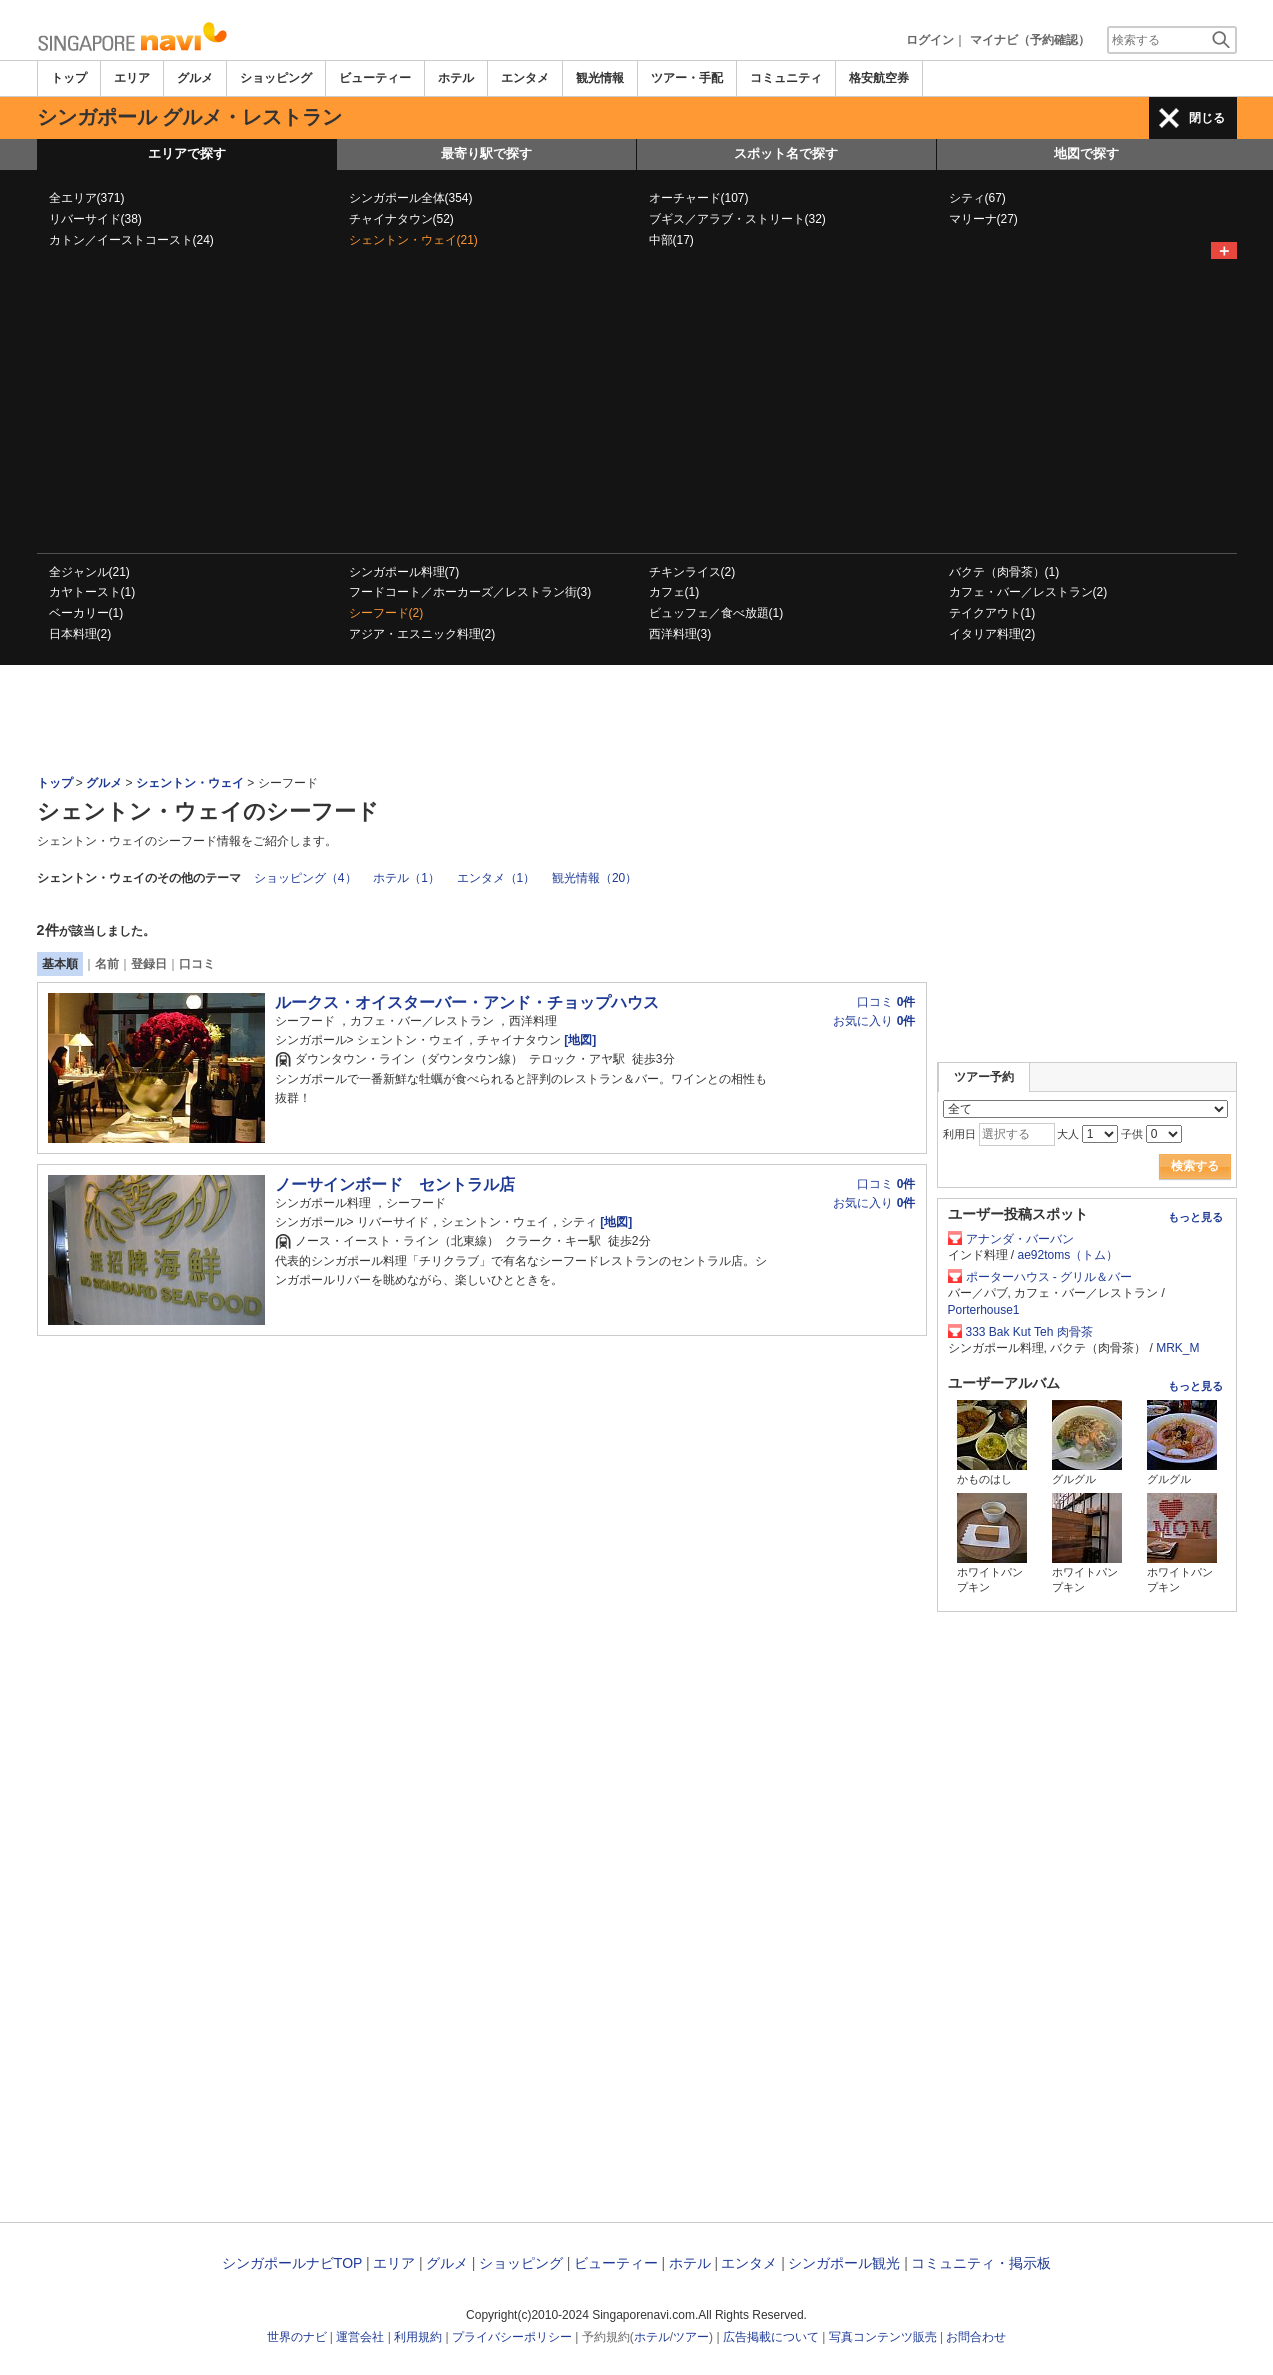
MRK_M (1177, 1348)
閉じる (1207, 118)
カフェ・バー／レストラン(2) (1028, 592)
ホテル (456, 78)
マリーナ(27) (983, 219)
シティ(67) (977, 198)
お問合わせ (976, 2337)
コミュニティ (786, 78)
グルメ (195, 78)
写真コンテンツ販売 (883, 2337)
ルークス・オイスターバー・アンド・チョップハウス (467, 1002)
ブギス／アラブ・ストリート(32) (737, 219)
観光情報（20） (594, 878)
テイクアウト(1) (992, 613)
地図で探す (1086, 153)
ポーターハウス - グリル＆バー (1049, 1277)
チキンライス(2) (692, 572)
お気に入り (874, 1021)
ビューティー (375, 78)
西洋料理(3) (680, 634)
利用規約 (418, 2337)
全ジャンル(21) (89, 572)
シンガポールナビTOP (292, 2263)
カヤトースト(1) (92, 592)
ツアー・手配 (687, 78)
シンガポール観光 (844, 2263)
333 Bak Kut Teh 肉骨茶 (1029, 1332)
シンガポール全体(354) (411, 198)
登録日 (149, 964)
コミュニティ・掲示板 (981, 2263)
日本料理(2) (80, 634)
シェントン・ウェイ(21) (413, 240)
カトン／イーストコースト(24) (131, 240)
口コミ (197, 964)
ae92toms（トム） (1068, 1255)
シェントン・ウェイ (190, 783)
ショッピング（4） (305, 878)
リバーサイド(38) (95, 219)
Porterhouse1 (984, 1310)
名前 (107, 964)
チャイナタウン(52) (401, 219)
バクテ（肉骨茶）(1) (1004, 572)
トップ (69, 78)
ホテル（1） (406, 878)
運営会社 (360, 2337)
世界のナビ (297, 2337)
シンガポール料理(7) (404, 572)
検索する (1195, 1166)
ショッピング (276, 78)
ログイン (930, 40)
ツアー (691, 2337)
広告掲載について (771, 2337)
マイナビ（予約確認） (1030, 40)
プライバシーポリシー (512, 2337)
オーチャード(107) (699, 198)
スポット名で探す (786, 153)
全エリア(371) (87, 198)
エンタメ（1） (496, 878)
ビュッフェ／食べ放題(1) (716, 613)
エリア (132, 78)
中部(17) (671, 240)
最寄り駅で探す (486, 153)
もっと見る (1195, 1217)
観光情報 (600, 78)
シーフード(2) (386, 613)
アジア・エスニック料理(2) (422, 634)
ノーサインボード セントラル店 (395, 1184)
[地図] (578, 1040)
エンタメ (525, 78)
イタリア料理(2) (992, 634)
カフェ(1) (674, 592)
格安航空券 (879, 78)
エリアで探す (187, 153)
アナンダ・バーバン (1020, 1239)
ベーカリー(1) (86, 613)
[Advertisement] (637, 403)
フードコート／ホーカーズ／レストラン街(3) (470, 592)
